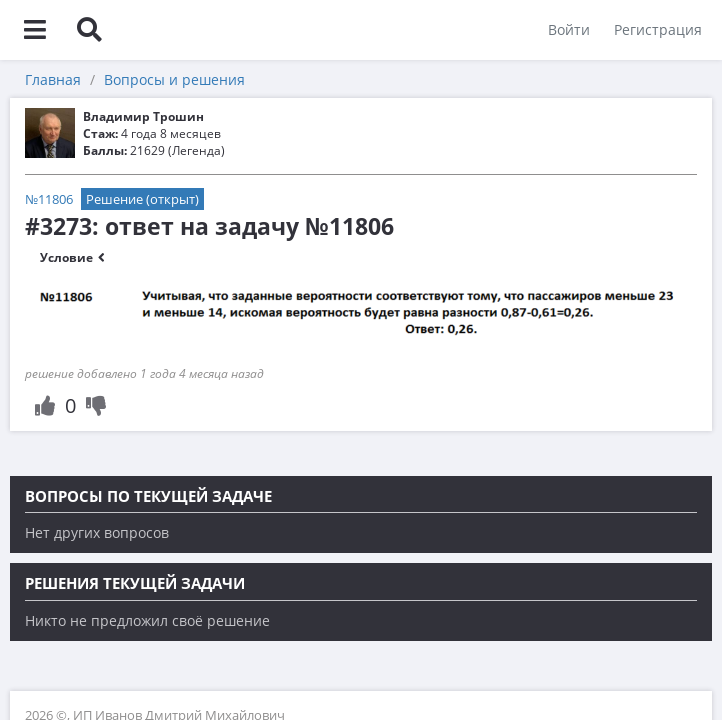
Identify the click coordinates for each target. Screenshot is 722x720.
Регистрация (658, 29)
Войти (569, 29)
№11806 (49, 199)
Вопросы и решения (174, 79)
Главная (53, 79)
